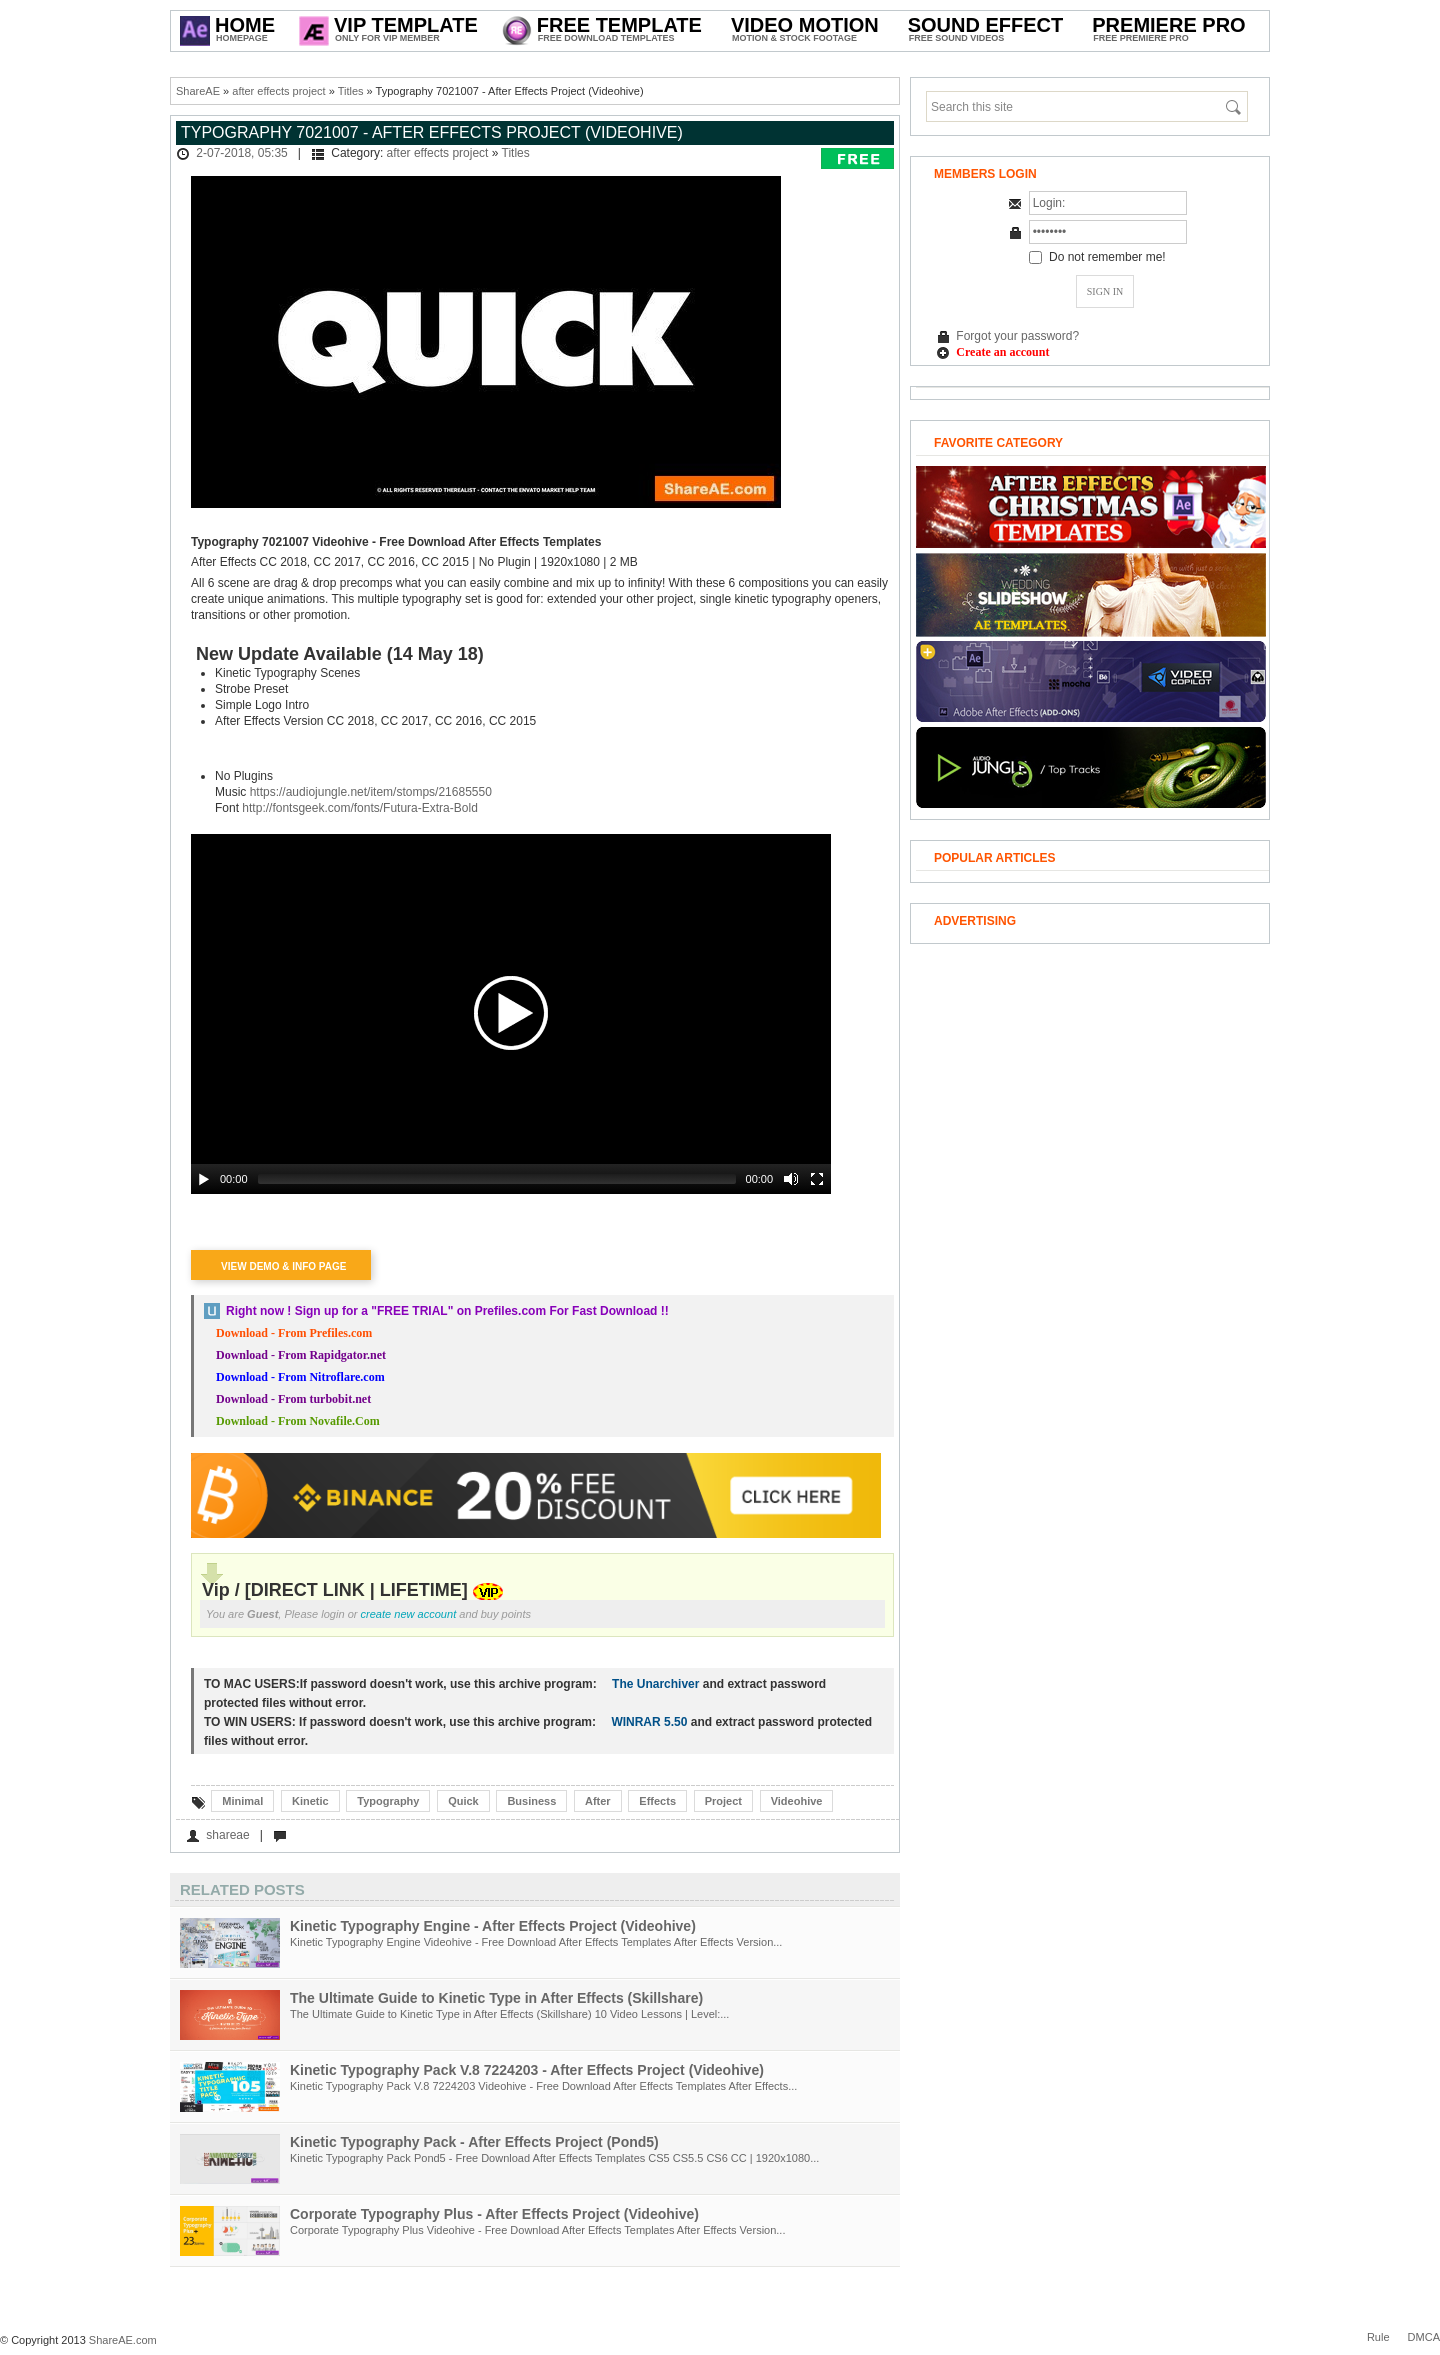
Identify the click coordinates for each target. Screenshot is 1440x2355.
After (598, 1801)
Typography (388, 1801)
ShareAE (198, 91)
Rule (1378, 2337)
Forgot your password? (1017, 336)
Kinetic (310, 1801)
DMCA (1424, 2337)
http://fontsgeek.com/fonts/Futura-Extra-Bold (359, 808)
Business (531, 1801)
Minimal (242, 1801)
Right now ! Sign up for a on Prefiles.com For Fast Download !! (447, 1311)
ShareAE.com (123, 2340)
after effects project (278, 91)
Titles (351, 91)
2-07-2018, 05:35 (241, 153)
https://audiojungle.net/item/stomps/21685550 (371, 792)
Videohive (797, 1801)
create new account (409, 1614)
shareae (227, 1835)
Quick (463, 1801)
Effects (657, 1801)
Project (723, 1801)
